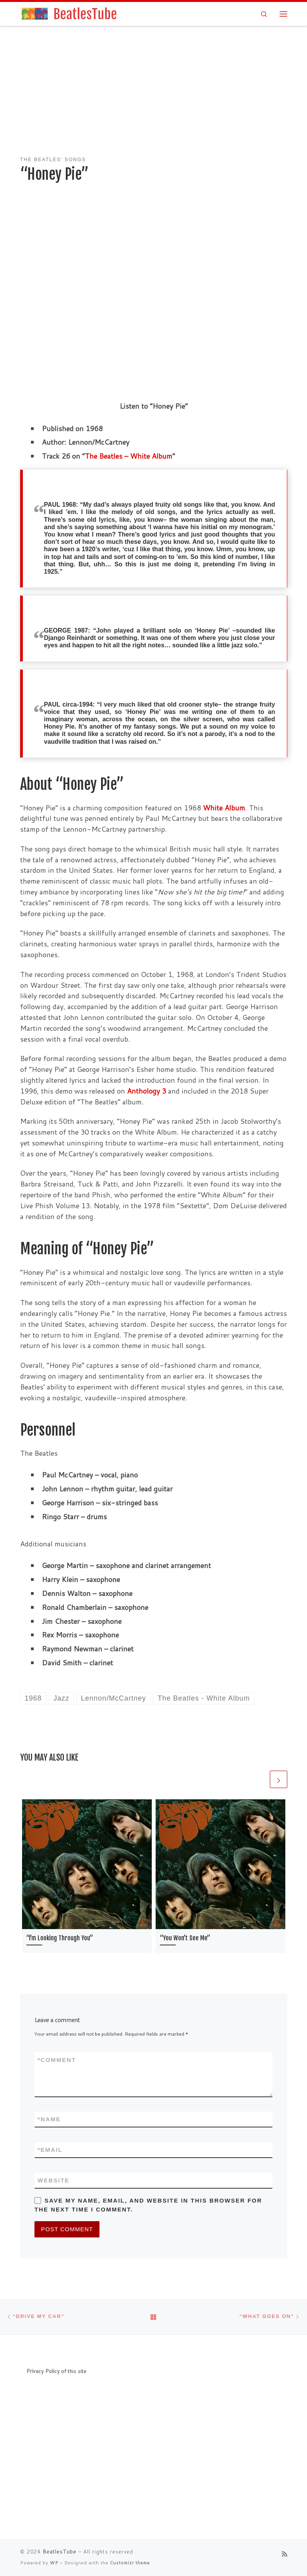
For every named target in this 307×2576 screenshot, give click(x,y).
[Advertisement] (153, 92)
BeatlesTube (59, 2551)
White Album (224, 808)
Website (53, 2180)
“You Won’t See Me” (185, 1938)
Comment (57, 2059)
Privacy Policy (43, 2371)
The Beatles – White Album (128, 456)
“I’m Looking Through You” (59, 1938)
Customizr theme (130, 2563)
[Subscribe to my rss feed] (284, 2554)
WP (54, 2563)
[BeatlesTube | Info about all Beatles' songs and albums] (68, 13)
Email (50, 2149)
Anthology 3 (146, 1091)
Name (49, 2119)
